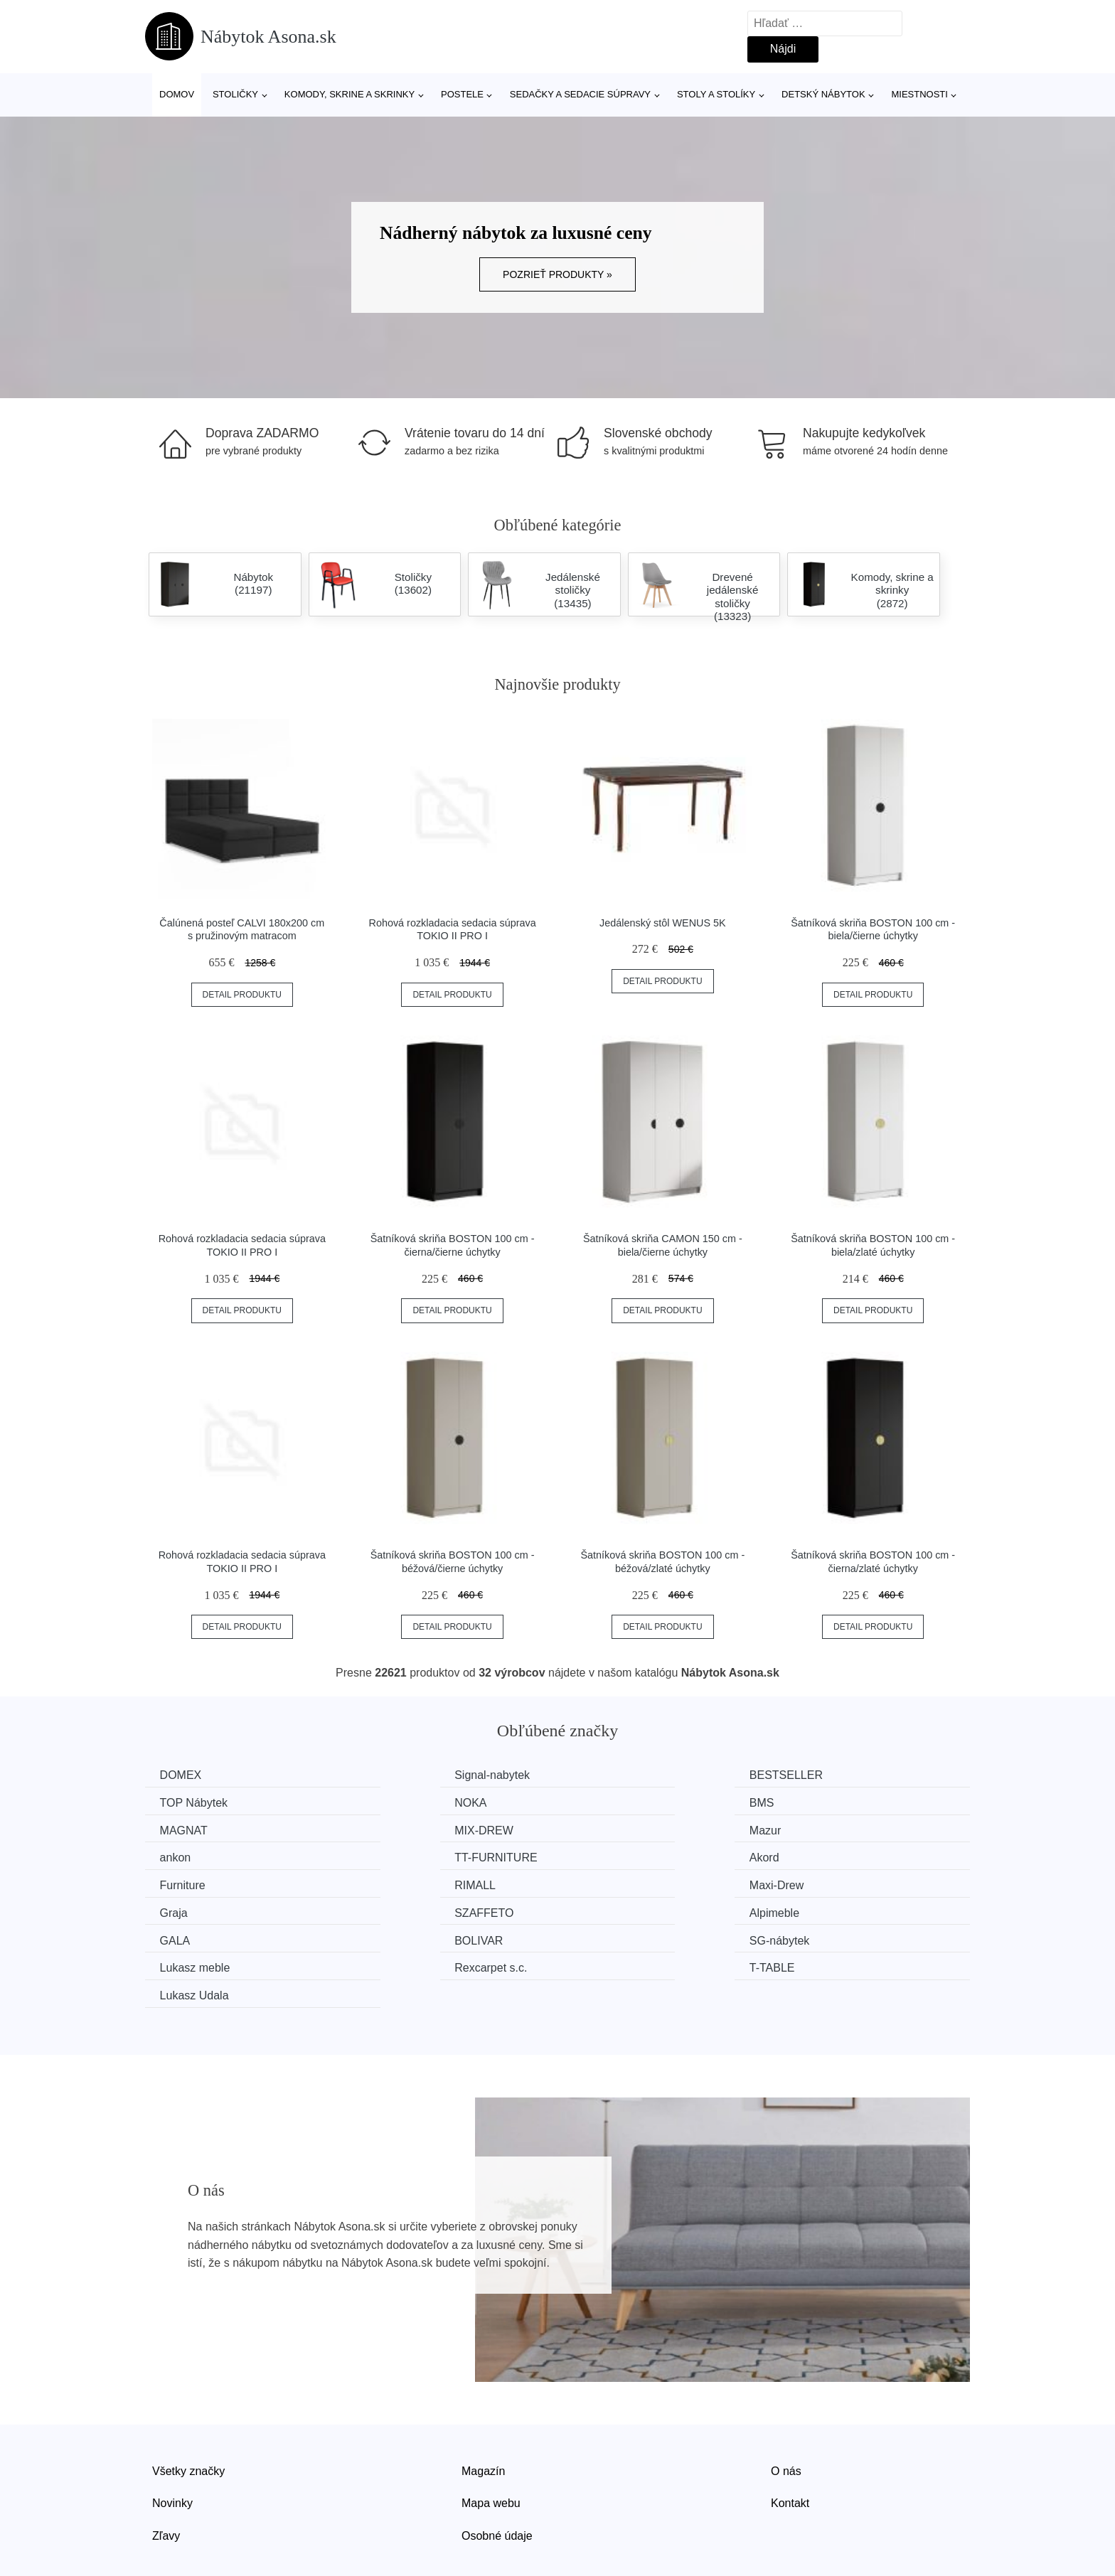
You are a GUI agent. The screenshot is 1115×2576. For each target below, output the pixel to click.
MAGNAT (610, 1802)
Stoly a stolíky (716, 94)
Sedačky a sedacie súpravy (580, 94)
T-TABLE (820, 1909)
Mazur (178, 1829)
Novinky (172, 2443)
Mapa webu (491, 2443)
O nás (786, 2411)
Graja (812, 1855)
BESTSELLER (622, 1775)
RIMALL (395, 1855)
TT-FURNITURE (627, 1829)
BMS (387, 1802)
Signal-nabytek (412, 1775)
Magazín (483, 2411)
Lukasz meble (410, 1909)
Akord (813, 1829)
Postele (462, 94)
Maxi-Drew (613, 1855)
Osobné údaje (497, 2475)
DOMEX (184, 1775)
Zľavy (166, 2475)
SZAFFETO (192, 1882)
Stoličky (235, 94)
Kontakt (790, 2443)
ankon (390, 1829)
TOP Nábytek (831, 1775)
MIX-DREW (827, 1802)
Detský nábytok (823, 94)
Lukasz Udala (197, 1936)
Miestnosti (919, 94)
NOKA (179, 1802)
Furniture (185, 1855)
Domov (176, 94)
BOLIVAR (822, 1882)
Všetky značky (188, 2411)
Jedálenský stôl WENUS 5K (662, 923)
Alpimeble (400, 1882)
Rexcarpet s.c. (622, 1909)
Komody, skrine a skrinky (349, 94)
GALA (601, 1882)
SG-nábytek (193, 1909)
